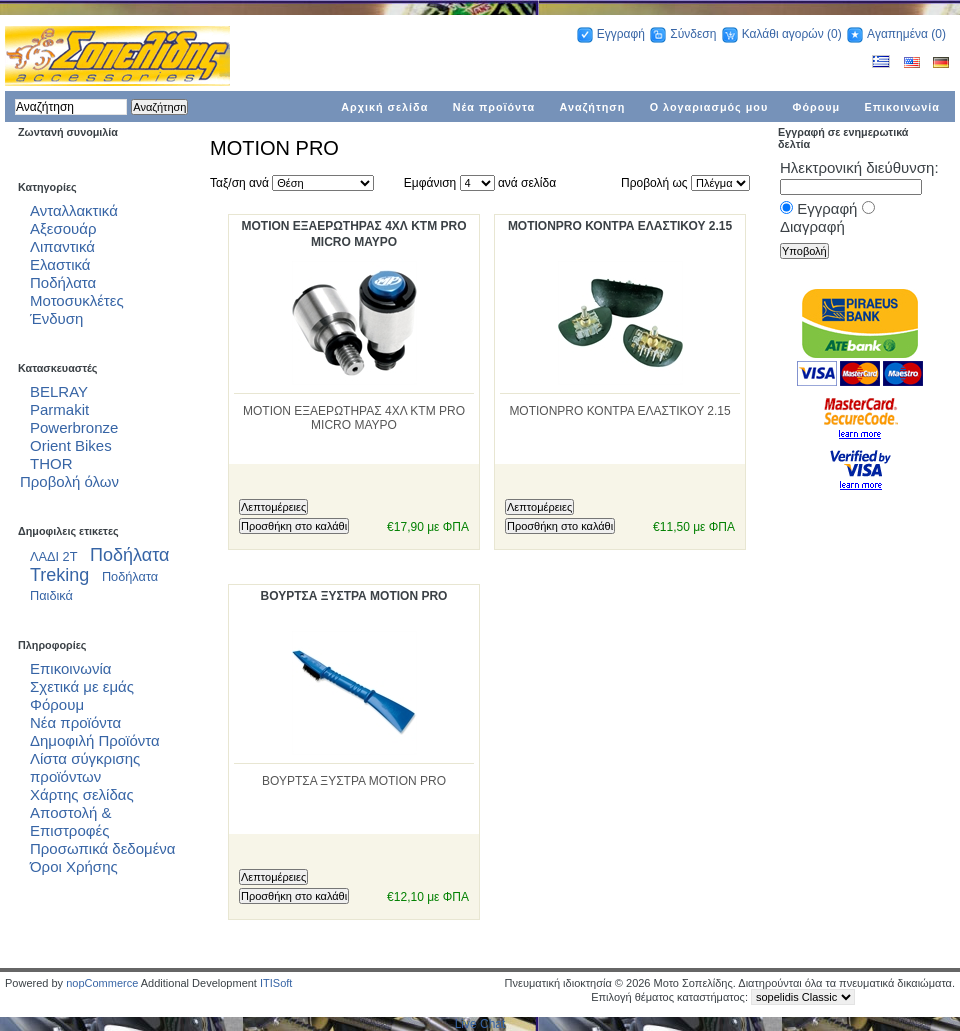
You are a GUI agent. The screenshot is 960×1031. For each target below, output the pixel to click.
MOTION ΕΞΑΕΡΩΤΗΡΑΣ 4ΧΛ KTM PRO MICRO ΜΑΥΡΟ (353, 234)
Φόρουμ (817, 107)
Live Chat (480, 1024)
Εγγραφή (621, 34)
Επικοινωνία (903, 107)
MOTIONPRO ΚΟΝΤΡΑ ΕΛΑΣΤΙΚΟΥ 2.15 (620, 226)
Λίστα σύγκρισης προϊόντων (85, 767)
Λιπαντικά (62, 246)
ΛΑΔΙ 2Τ (54, 556)
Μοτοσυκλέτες (77, 300)
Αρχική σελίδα (384, 107)
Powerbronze (74, 427)
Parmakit (59, 409)
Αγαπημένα (897, 34)
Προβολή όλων (69, 481)
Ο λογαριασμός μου (709, 107)
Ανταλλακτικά (74, 210)
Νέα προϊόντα (494, 107)
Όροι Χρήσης (74, 866)
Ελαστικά (60, 264)
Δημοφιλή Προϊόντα (95, 740)
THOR (51, 463)
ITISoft (276, 983)
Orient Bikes (71, 445)
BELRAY (59, 391)
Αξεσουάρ (63, 228)
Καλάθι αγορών (783, 34)
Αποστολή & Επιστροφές (71, 821)
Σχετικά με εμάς (82, 686)
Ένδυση (56, 318)
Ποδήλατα (63, 282)
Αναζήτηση (593, 107)
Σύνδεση (693, 34)
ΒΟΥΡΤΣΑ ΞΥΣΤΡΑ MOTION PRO (354, 596)
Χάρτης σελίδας (82, 794)
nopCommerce (102, 983)
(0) (834, 34)
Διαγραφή (812, 226)
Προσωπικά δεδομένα (103, 848)
